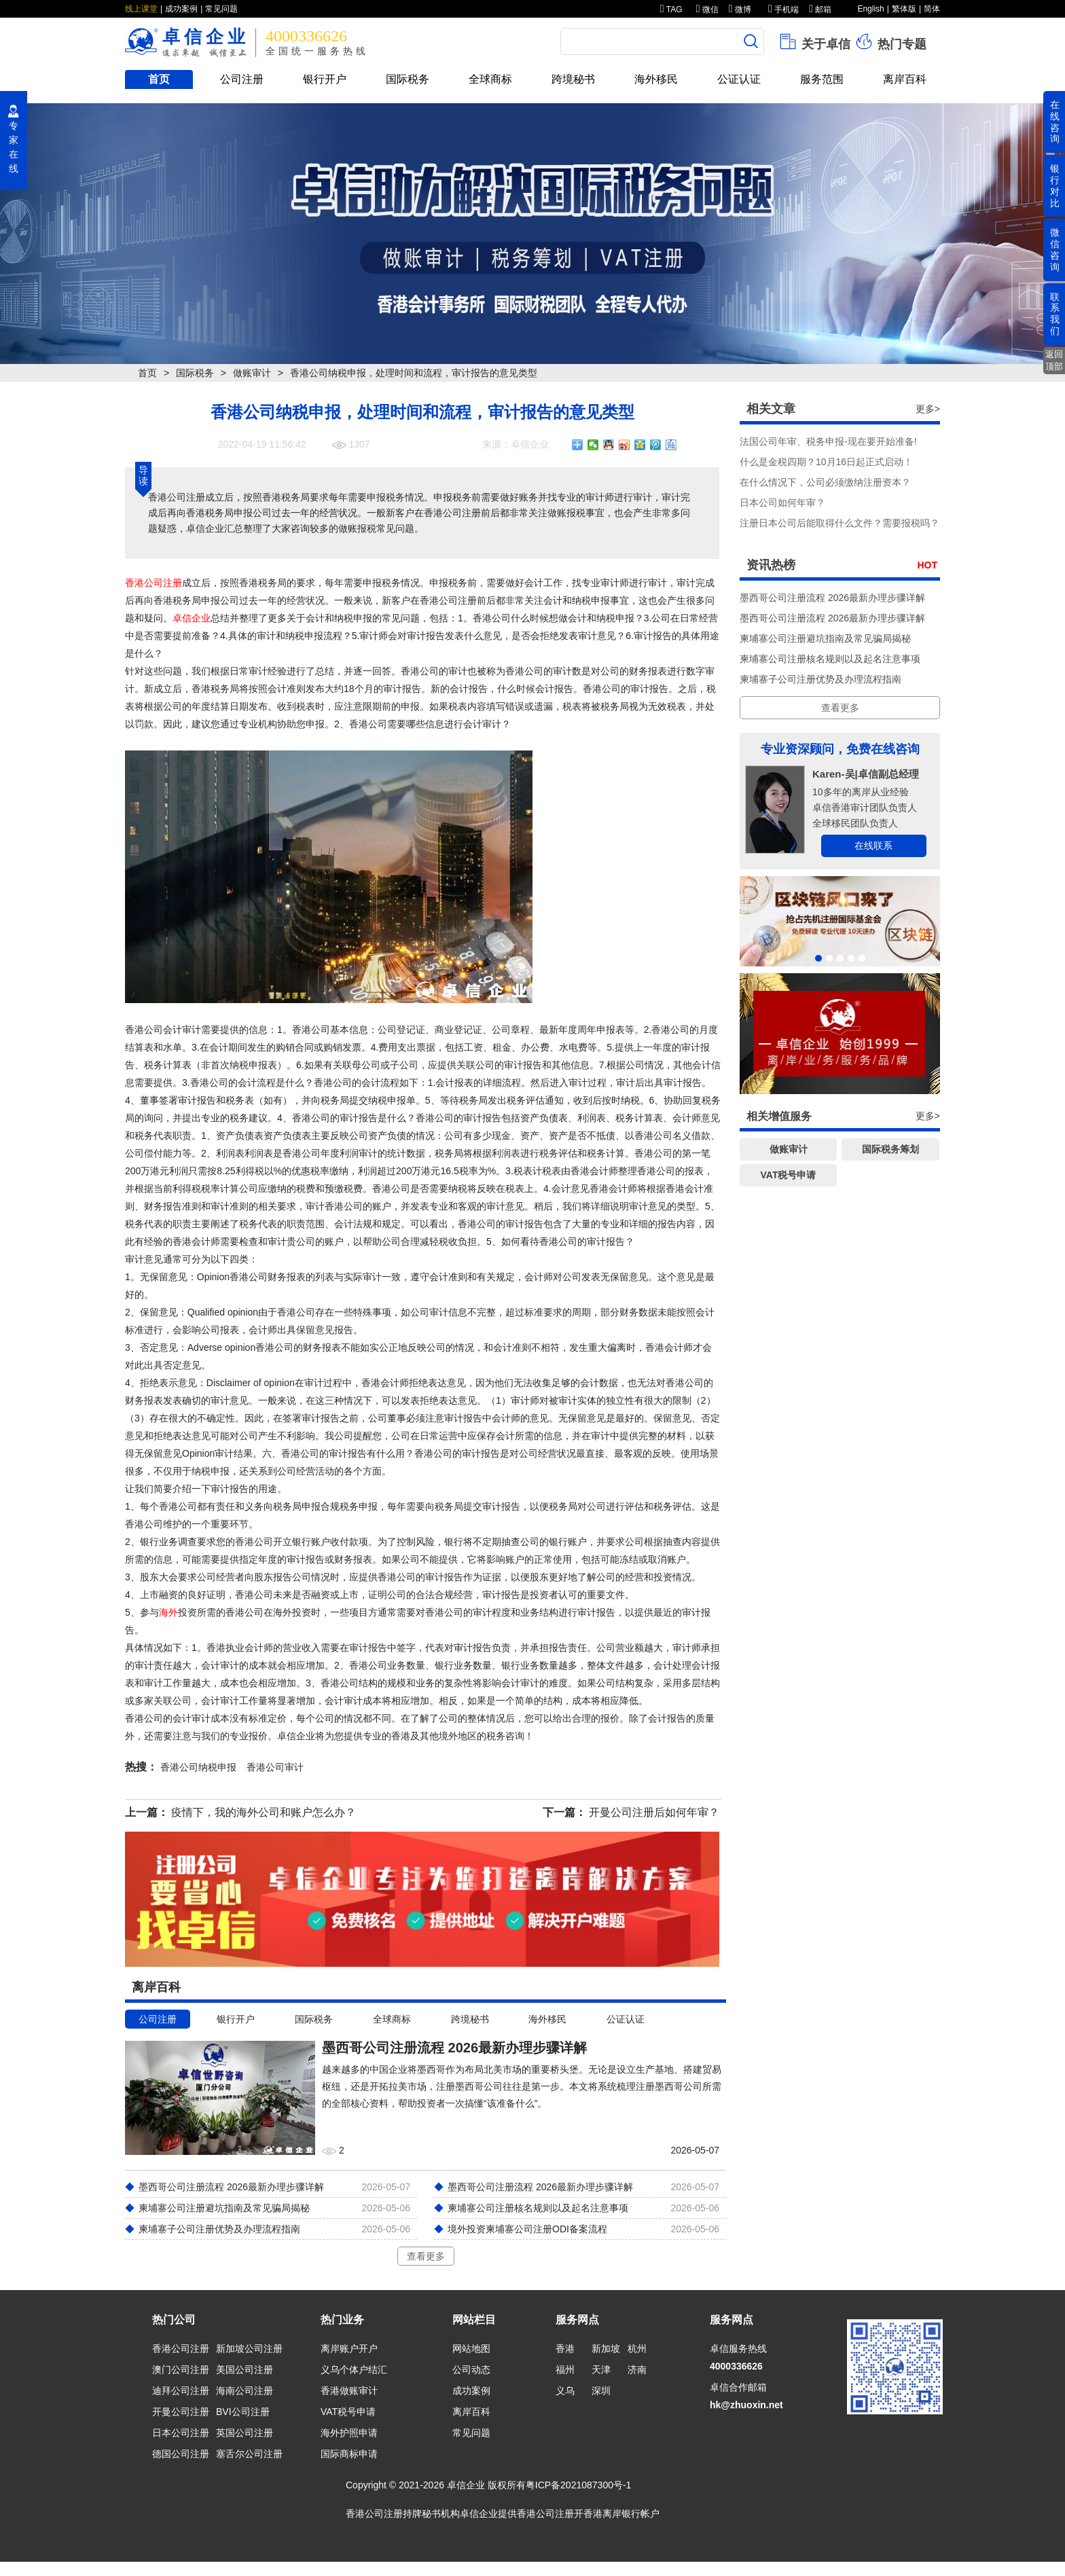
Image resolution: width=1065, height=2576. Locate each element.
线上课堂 (141, 9)
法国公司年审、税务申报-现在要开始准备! (828, 441)
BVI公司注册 (243, 2411)
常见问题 (221, 9)
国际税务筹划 (890, 1149)
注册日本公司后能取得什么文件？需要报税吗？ (839, 523)
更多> (928, 408)
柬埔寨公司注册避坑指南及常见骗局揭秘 (825, 638)
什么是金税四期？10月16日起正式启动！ (826, 461)
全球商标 (490, 79)
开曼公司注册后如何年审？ (654, 1812)
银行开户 (324, 79)
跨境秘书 (573, 79)
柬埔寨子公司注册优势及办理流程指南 (820, 679)
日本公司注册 (180, 2432)
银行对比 (1055, 185)
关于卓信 (814, 41)
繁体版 (904, 9)
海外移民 (656, 79)
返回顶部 (1054, 360)
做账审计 (252, 372)
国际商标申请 (349, 2453)
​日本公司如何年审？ (782, 502)
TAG (671, 9)
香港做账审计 (349, 2390)
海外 (168, 1612)
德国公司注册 (180, 2453)
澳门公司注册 (180, 2369)
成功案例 (181, 9)
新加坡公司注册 (249, 2348)
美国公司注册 (244, 2369)
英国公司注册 (244, 2432)
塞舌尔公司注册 (249, 2453)
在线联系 (873, 845)
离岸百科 (904, 79)
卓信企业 (192, 618)
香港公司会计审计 (163, 1029)
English (870, 9)
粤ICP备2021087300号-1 (579, 2485)
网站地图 (471, 2348)
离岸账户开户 (349, 2348)
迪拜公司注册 (180, 2390)
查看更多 (426, 2256)
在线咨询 (1055, 121)
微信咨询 (1055, 249)
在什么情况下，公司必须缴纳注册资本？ (825, 482)
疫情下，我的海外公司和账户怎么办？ (263, 1812)
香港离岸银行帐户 (621, 2513)
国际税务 (407, 79)
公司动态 (471, 2369)
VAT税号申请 (788, 1174)
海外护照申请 (349, 2432)
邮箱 (820, 9)
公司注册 (242, 79)
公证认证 (739, 79)
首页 (159, 79)
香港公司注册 (153, 582)
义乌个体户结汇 (354, 2369)
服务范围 (822, 79)
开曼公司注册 (180, 2411)
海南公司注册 (244, 2390)
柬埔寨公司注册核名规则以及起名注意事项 (830, 658)
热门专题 (890, 41)
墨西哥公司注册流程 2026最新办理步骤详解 (832, 597)
